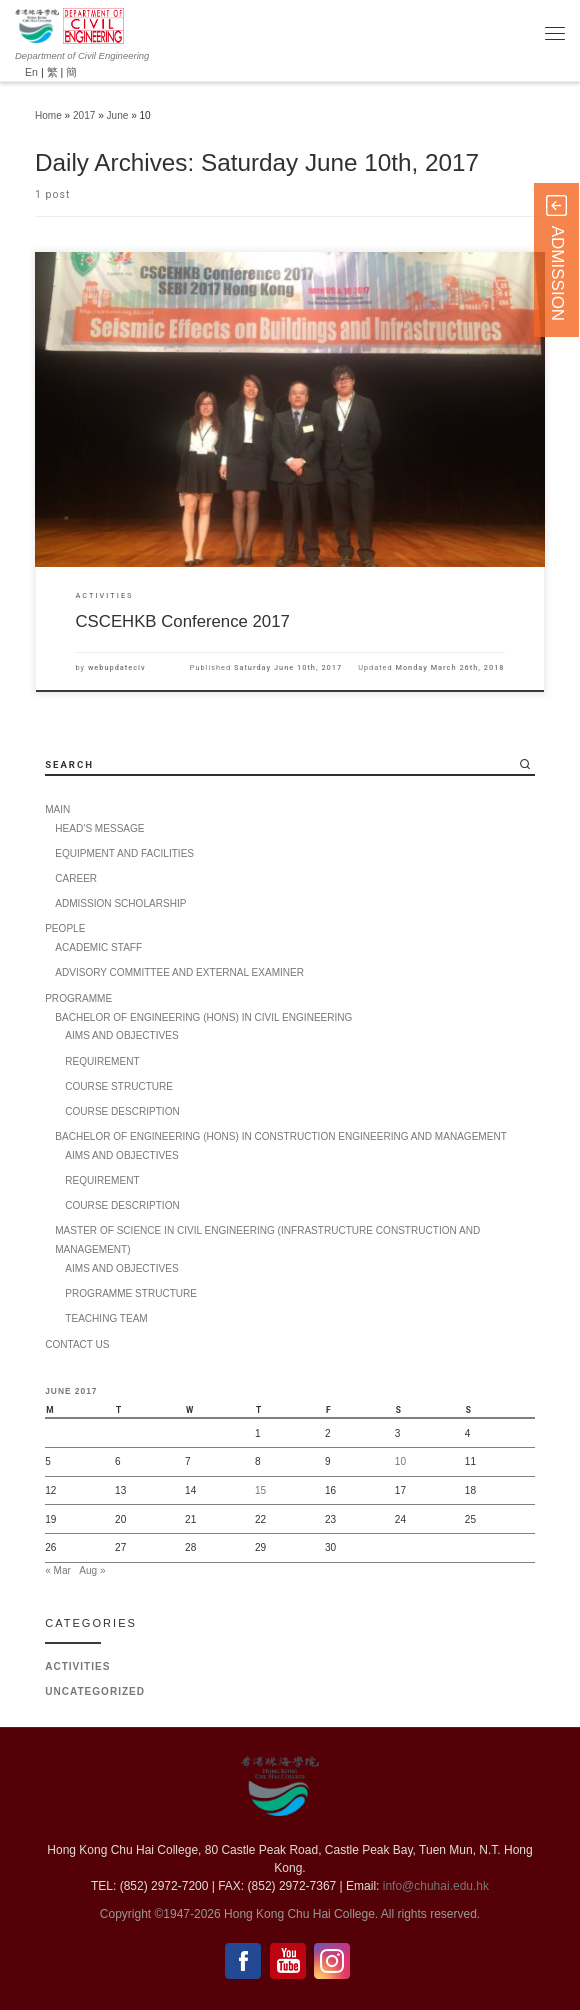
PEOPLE (65, 928)
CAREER (76, 878)
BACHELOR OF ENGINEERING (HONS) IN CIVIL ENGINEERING (203, 1017)
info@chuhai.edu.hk (436, 1886)
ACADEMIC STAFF (98, 947)
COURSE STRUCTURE (119, 1086)
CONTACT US (77, 1344)
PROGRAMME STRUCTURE (131, 1293)
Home (48, 115)
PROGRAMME (78, 998)
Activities (77, 1666)
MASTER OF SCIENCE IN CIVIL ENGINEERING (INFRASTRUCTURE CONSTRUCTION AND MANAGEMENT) (267, 1240)
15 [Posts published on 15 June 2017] (260, 1490)
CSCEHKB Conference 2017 (183, 621)
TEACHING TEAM (106, 1318)
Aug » (92, 1570)
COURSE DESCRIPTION (122, 1111)
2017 (84, 115)
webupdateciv (117, 667)
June (118, 115)
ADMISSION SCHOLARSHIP (120, 903)
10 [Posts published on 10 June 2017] (400, 1461)
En (31, 72)
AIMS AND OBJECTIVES (121, 1035)
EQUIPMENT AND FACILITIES (124, 853)
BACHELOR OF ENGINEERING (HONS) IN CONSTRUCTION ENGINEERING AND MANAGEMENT (281, 1136)
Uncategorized (95, 1691)
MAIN (57, 809)
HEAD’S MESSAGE (99, 828)
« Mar (58, 1570)
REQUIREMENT (102, 1061)
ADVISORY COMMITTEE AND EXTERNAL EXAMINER (179, 972)
